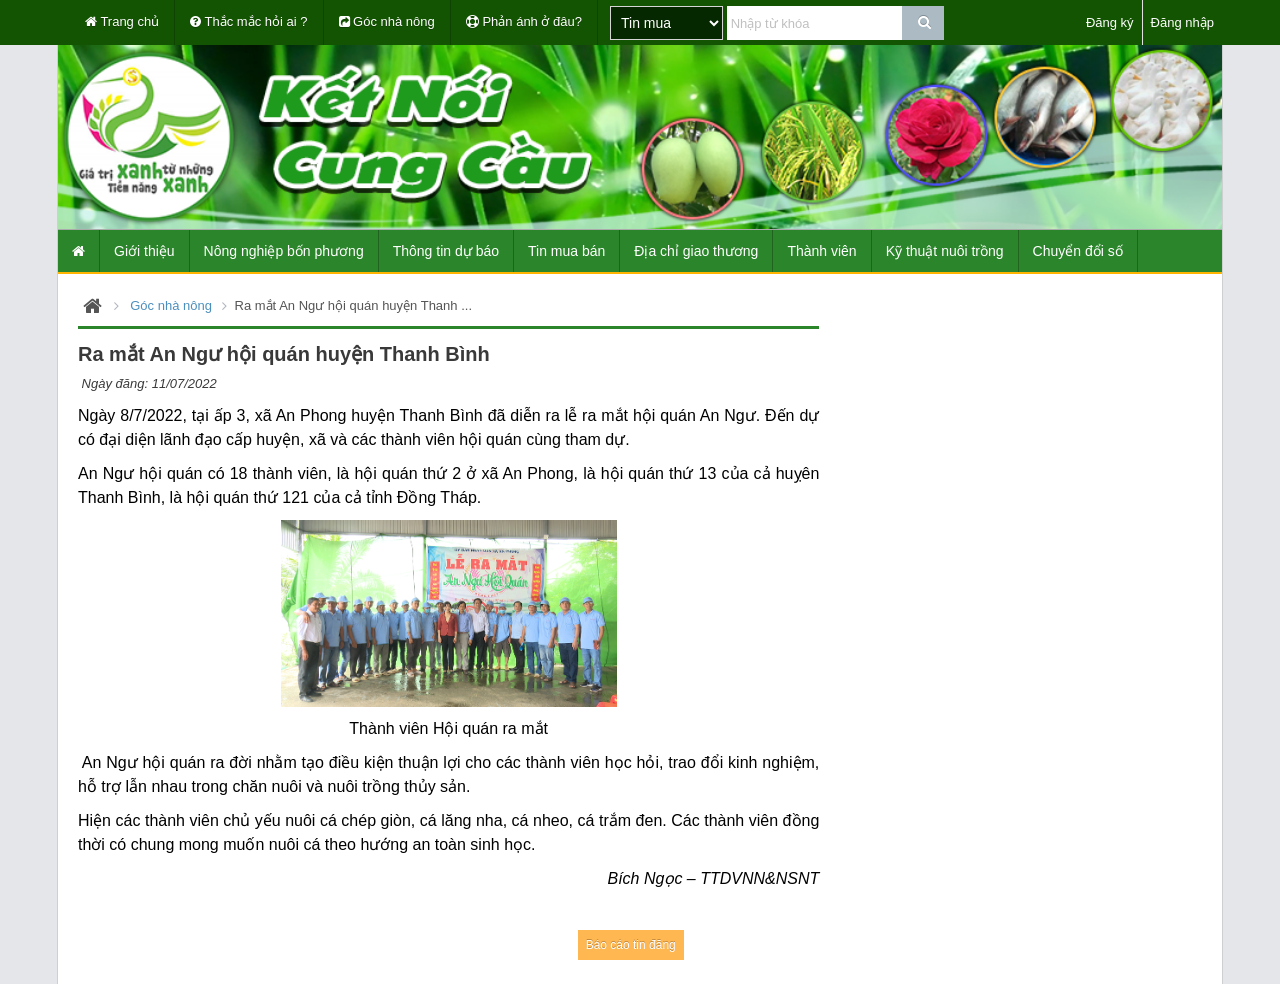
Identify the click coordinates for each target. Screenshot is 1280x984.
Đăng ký (1110, 22)
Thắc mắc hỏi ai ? (248, 21)
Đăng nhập (1182, 22)
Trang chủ (122, 21)
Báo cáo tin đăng (631, 945)
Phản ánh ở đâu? (524, 21)
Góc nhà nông (387, 21)
